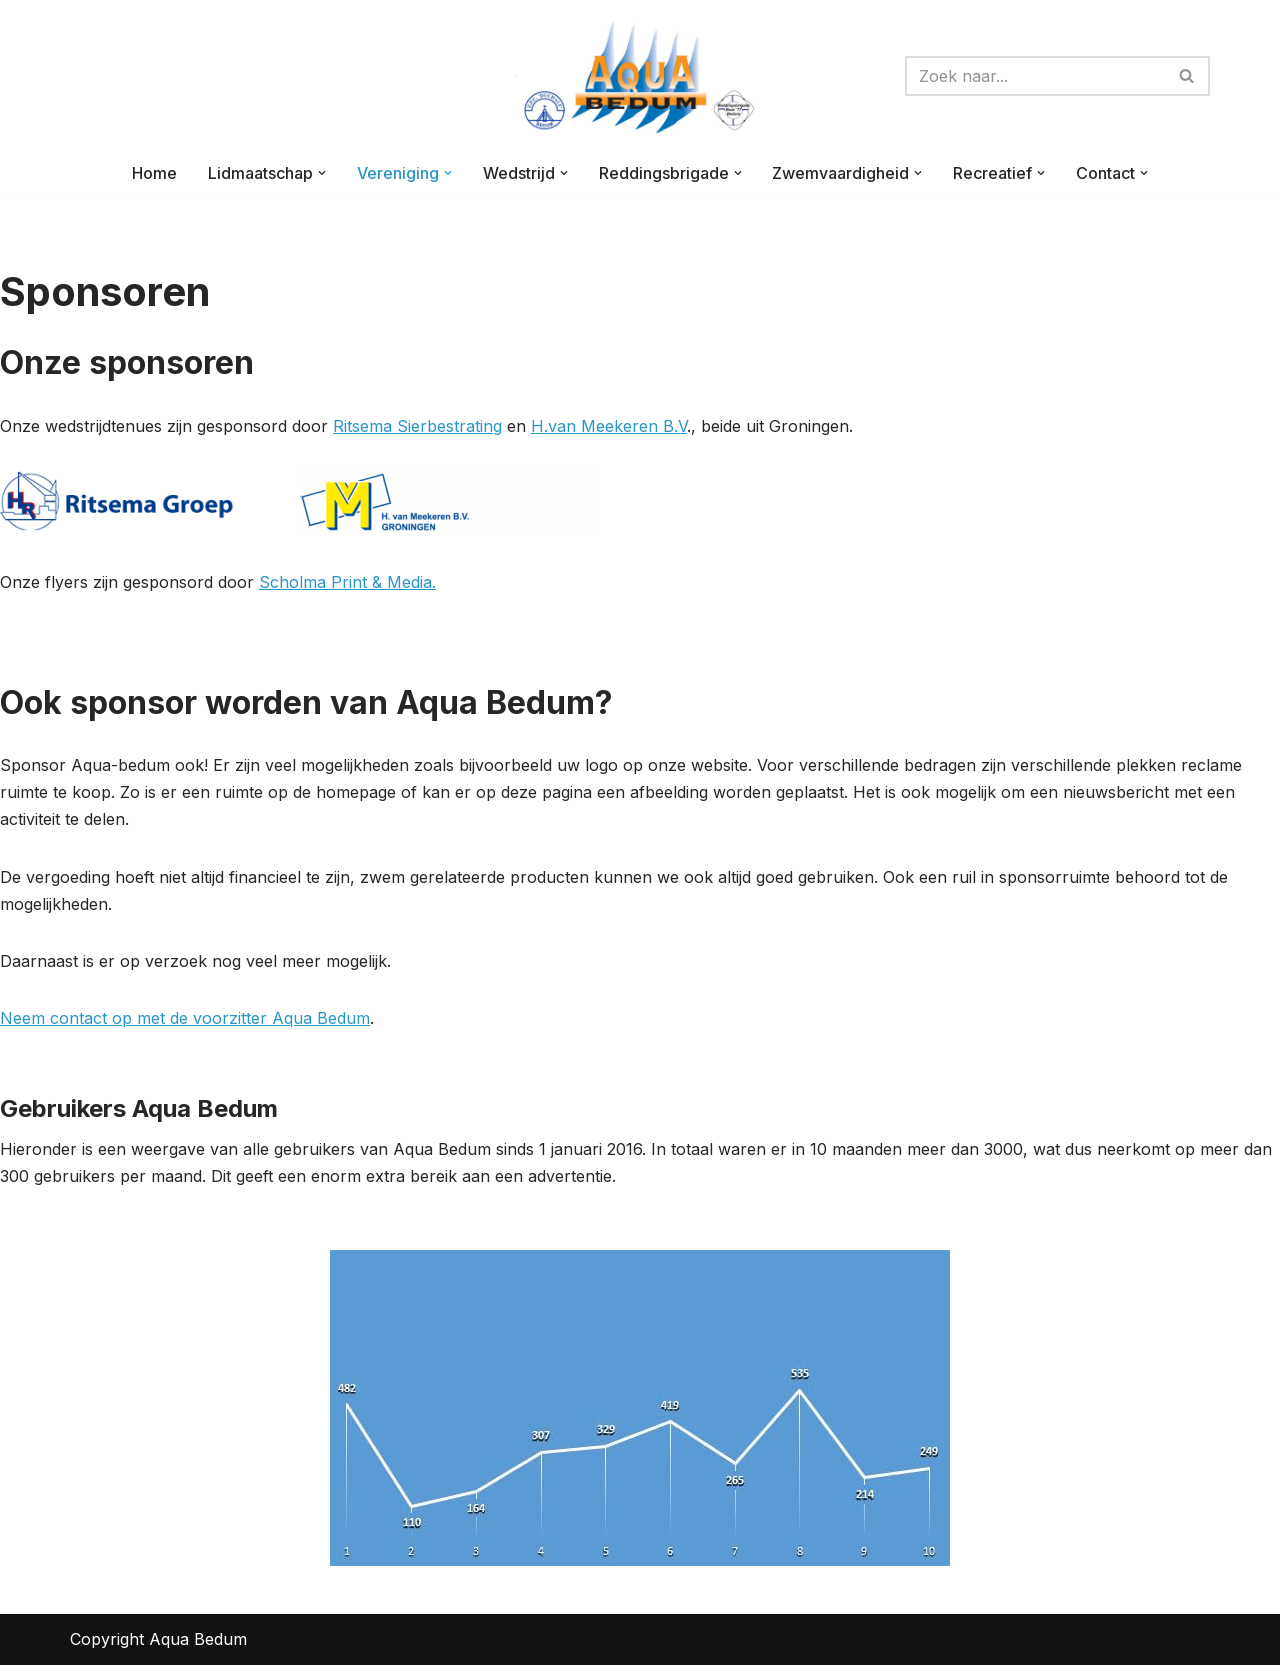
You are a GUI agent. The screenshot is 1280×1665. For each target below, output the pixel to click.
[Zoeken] (1035, 76)
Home (154, 173)
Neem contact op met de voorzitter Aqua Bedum (185, 1018)
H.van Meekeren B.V (609, 426)
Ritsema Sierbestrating (417, 426)
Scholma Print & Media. (347, 582)
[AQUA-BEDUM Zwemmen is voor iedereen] (640, 76)
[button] (322, 173)
